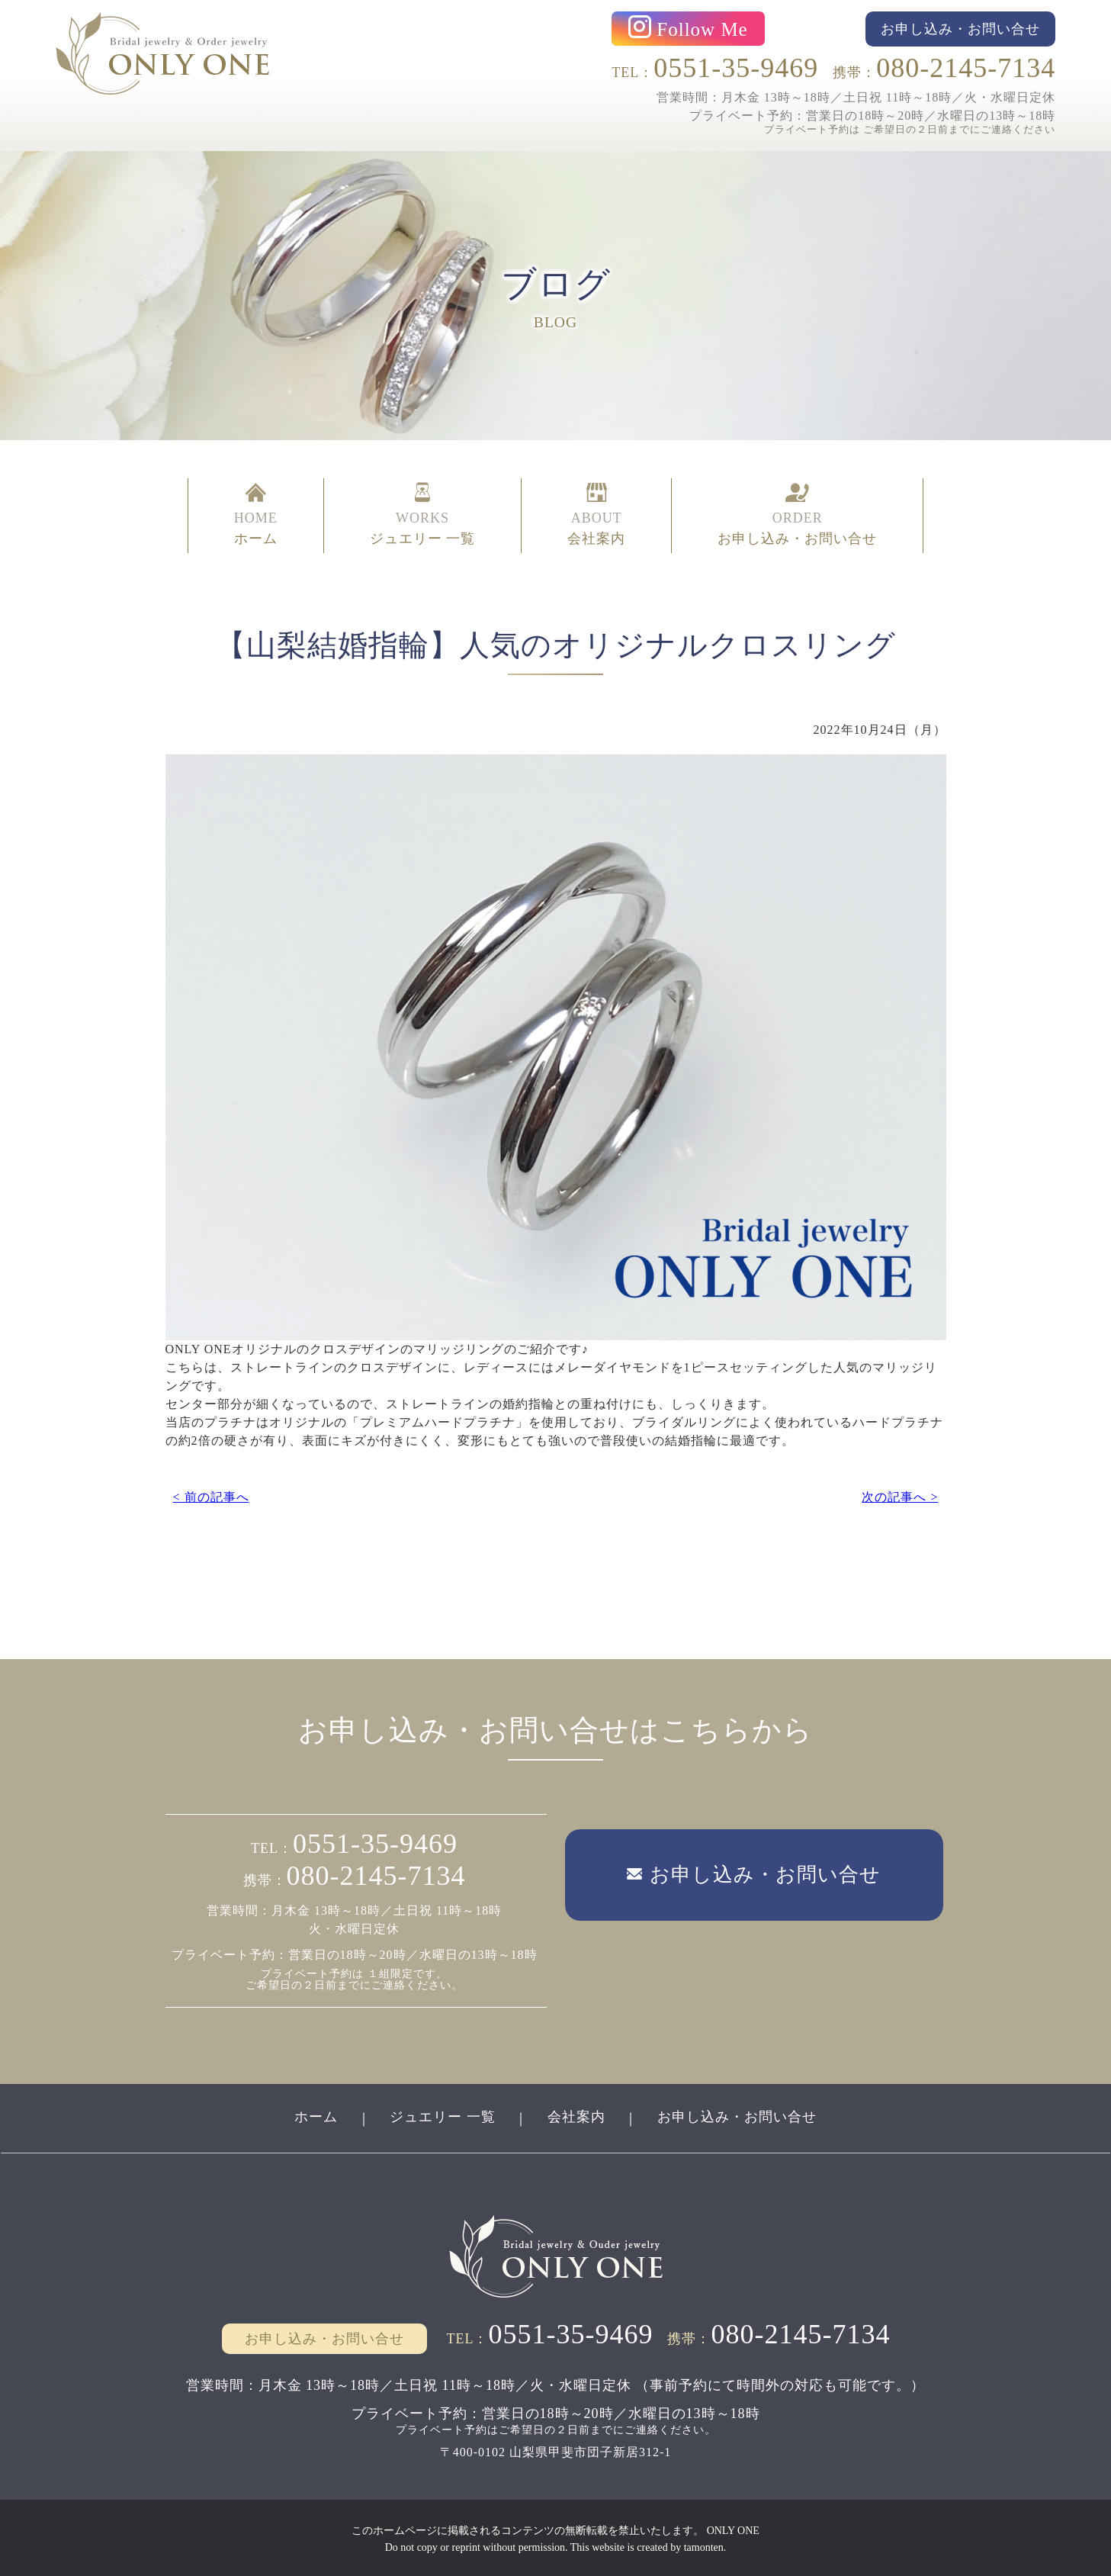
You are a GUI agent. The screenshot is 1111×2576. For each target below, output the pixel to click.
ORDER (797, 514)
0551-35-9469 (735, 68)
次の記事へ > (900, 1493)
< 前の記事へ (211, 1493)
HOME (256, 514)
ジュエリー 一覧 (443, 2114)
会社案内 (576, 2114)
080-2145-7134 (965, 68)
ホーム (315, 2114)
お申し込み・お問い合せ (737, 2114)
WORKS (423, 514)
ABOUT (596, 514)
